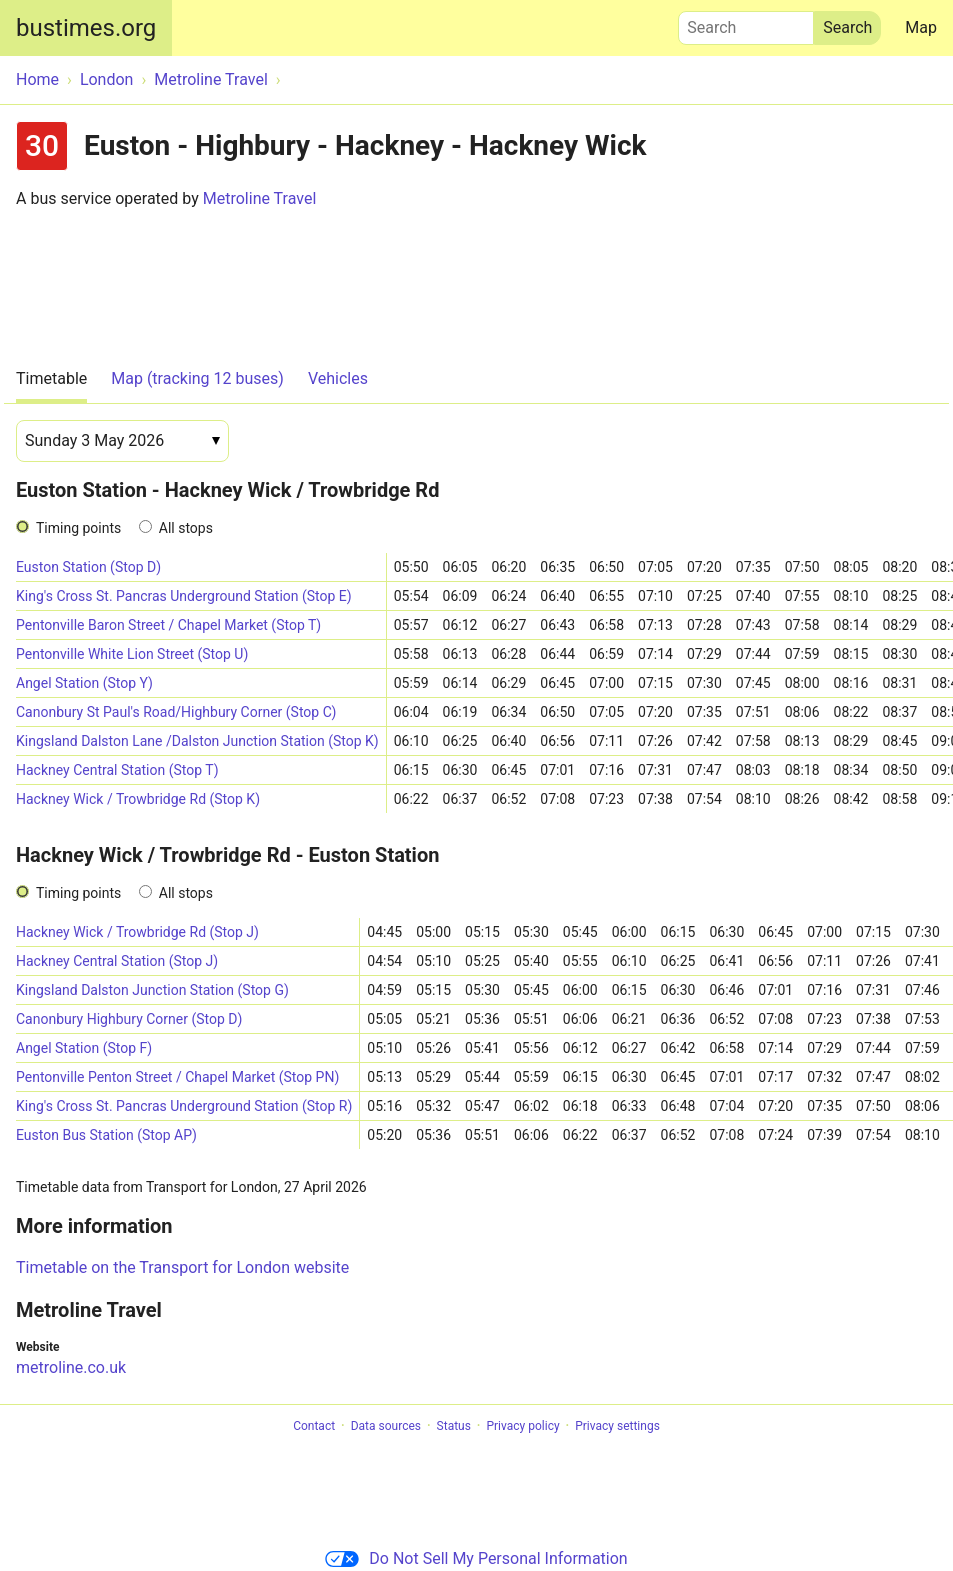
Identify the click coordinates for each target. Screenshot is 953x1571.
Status (454, 1426)
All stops (186, 528)
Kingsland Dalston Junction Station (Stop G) (152, 990)
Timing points (78, 528)
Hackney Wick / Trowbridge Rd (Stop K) (138, 799)
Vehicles (338, 378)
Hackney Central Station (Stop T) (117, 770)
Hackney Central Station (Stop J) (117, 961)
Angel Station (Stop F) (84, 1048)
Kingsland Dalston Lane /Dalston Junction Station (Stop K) (197, 741)
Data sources (386, 1426)
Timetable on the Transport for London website (182, 1267)
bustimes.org (86, 28)
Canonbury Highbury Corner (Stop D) (129, 1019)
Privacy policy (522, 1426)
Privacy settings (617, 1426)
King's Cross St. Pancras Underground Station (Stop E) (184, 596)
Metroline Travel (260, 198)
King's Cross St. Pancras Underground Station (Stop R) (184, 1106)
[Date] (122, 441)
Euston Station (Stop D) (88, 567)
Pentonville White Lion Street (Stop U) (132, 654)
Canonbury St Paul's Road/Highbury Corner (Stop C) (176, 712)
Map (921, 27)
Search (746, 23)
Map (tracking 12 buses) (197, 378)
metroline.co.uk (71, 1367)
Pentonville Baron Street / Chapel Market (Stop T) (168, 625)
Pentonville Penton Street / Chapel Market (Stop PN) (177, 1077)
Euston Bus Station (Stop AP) (106, 1135)
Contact (314, 1426)
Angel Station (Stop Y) (84, 683)
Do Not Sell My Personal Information (476, 1558)
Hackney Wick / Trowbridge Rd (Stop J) (137, 932)
